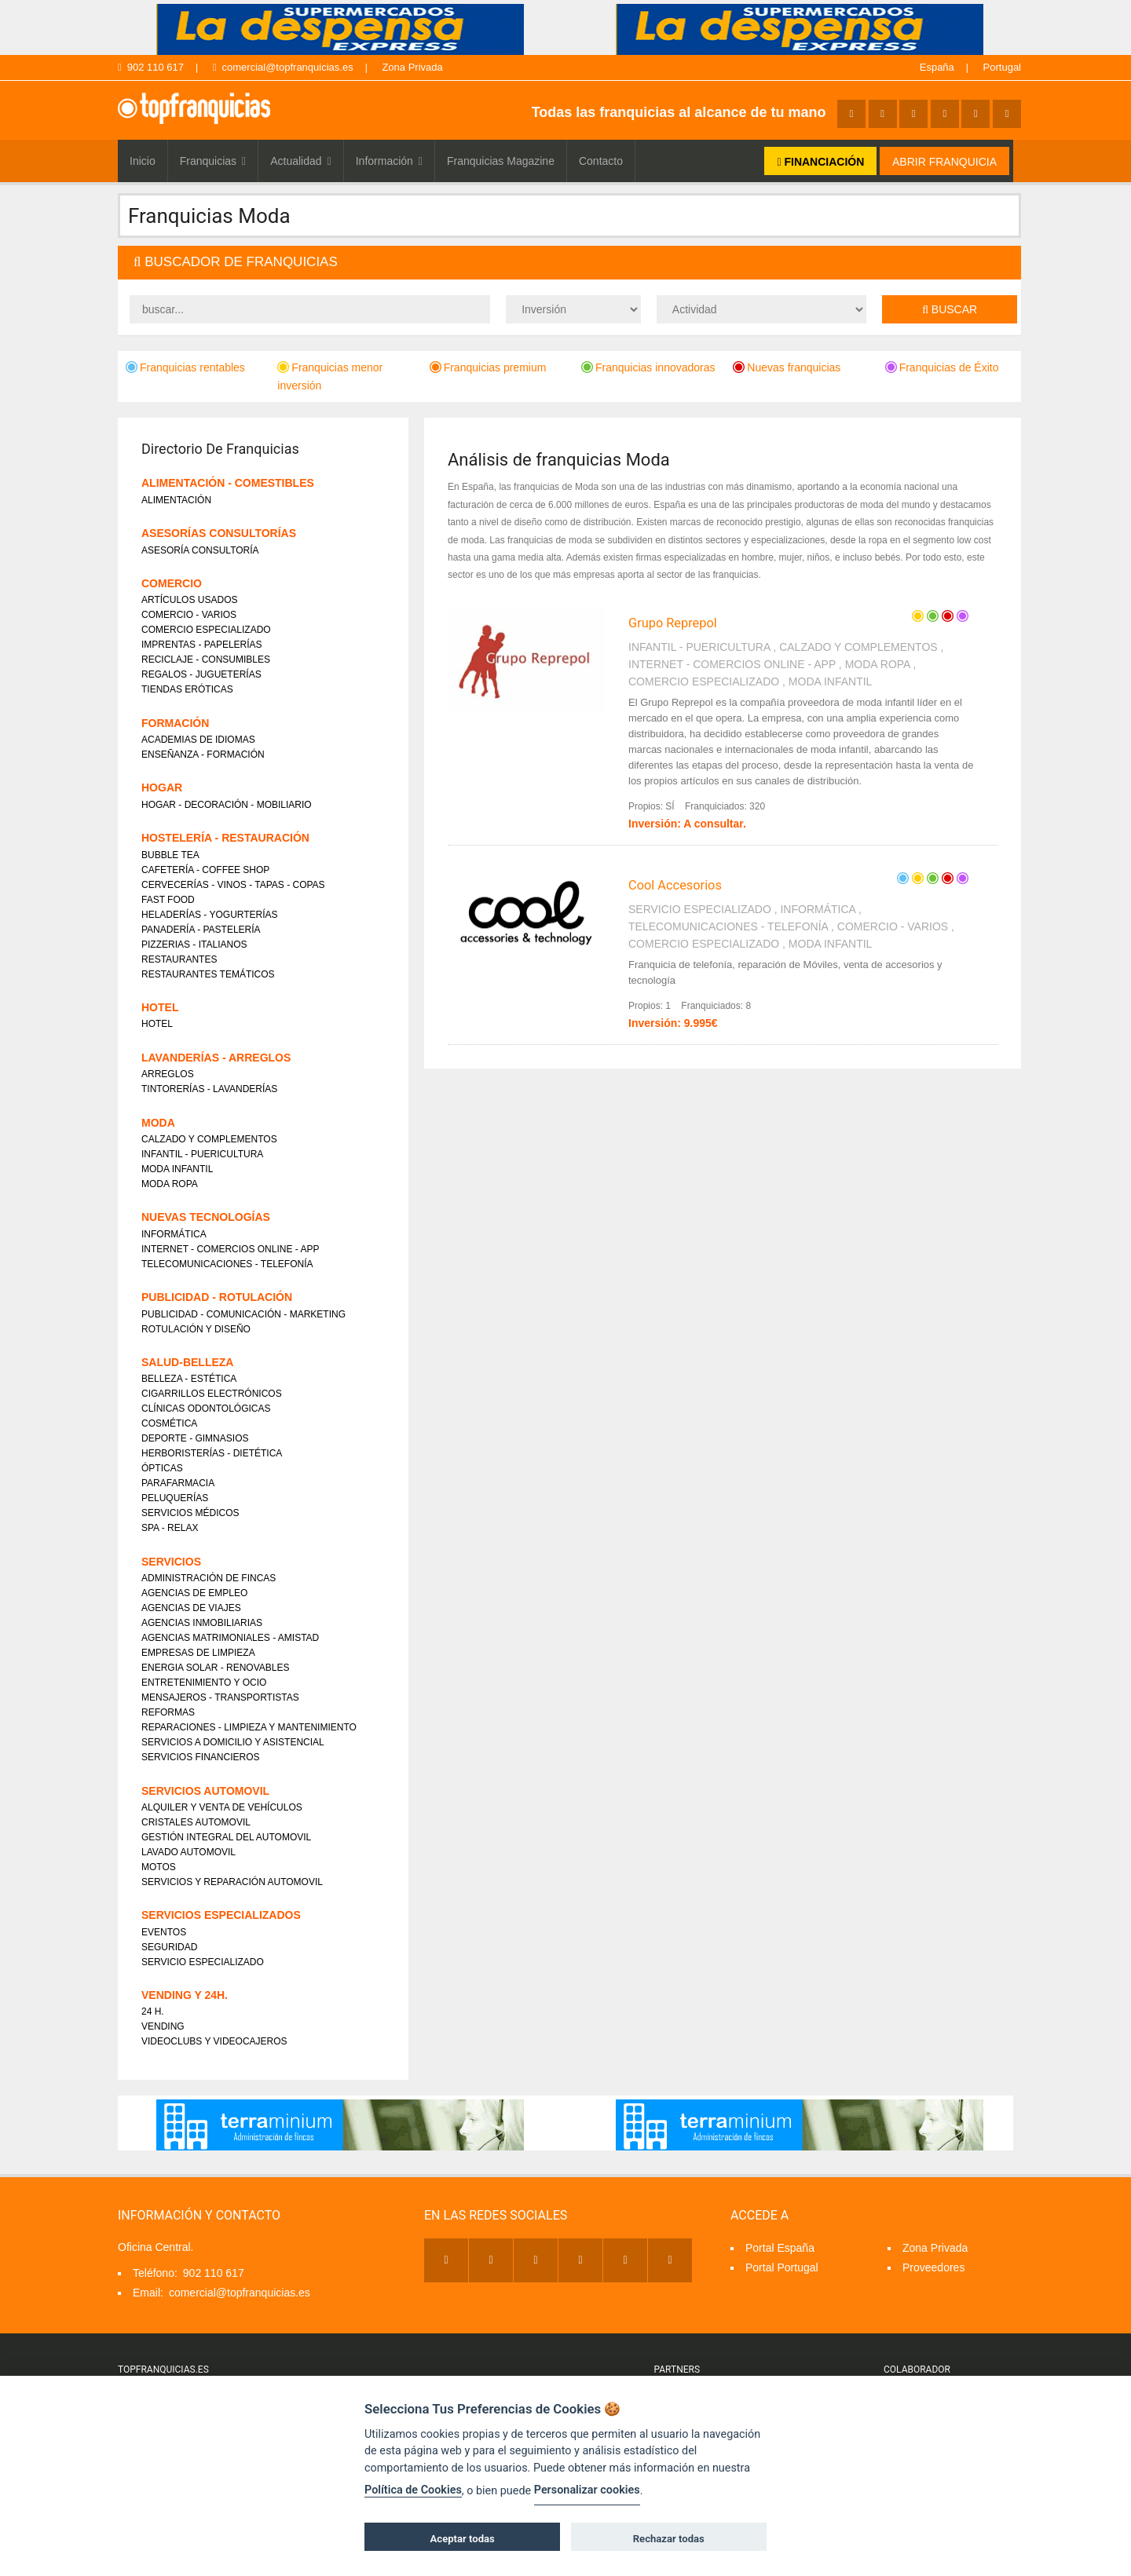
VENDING (163, 2026)
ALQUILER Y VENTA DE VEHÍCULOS (221, 1807)
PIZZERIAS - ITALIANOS (194, 944)
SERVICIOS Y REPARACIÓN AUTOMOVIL (232, 1881)
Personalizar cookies (587, 2490)
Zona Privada (412, 67)
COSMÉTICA (169, 1423)
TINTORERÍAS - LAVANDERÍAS (209, 1088)
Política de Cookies (413, 2490)
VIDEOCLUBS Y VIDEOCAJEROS (214, 2041)
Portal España (779, 2248)
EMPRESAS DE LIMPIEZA (198, 1652)
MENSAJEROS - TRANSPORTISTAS (220, 1697)
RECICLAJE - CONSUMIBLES (205, 659)
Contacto (601, 161)
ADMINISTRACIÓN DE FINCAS (208, 1578)
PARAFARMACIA (177, 1483)
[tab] (569, 263)
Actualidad (300, 161)
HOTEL (159, 1007)
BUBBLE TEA (170, 855)
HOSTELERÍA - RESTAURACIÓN (225, 837)
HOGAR (161, 787)
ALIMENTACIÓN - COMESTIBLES (227, 483)
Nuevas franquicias (786, 367)
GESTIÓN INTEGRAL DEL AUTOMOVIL (226, 1837)
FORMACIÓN (175, 723)
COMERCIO (171, 583)
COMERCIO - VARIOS (892, 926)
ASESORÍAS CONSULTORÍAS (218, 533)
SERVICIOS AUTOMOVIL (205, 1791)
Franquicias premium (488, 367)
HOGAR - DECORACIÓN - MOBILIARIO (226, 804)
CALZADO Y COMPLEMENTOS (858, 647)
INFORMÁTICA (817, 909)
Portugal (1002, 67)
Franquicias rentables (185, 367)
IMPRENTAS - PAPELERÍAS (201, 644)
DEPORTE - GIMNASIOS (194, 1438)
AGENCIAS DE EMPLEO (194, 1593)
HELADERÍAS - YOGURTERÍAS (209, 914)
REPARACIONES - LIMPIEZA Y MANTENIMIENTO (249, 1727)
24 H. (152, 2011)
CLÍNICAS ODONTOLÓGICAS (205, 1408)
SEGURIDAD (169, 1947)
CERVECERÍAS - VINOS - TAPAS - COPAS (233, 884)
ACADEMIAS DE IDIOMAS (198, 739)
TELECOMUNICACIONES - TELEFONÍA (728, 926)
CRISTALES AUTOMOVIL (196, 1822)
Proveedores (933, 2267)
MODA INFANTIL (831, 681)
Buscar (949, 309)
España (937, 67)
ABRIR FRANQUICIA (944, 161)
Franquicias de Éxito (942, 367)
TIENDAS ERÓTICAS (187, 689)
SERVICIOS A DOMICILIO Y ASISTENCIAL (232, 1742)
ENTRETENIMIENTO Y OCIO (203, 1682)
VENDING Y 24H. (184, 1995)
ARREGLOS (167, 1074)
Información (389, 161)
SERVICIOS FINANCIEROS (200, 1757)
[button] (569, 263)
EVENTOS (163, 1932)
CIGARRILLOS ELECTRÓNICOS (211, 1393)
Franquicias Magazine (501, 161)
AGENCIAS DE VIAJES (191, 1607)
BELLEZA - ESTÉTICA (188, 1378)
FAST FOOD (168, 899)
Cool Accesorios (675, 885)
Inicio (143, 161)
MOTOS (158, 1867)
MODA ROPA (877, 664)
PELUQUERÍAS (174, 1498)
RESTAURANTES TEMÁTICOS (208, 974)
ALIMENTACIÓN (176, 500)
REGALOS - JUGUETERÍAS (201, 674)
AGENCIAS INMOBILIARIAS (201, 1622)
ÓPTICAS (162, 1468)
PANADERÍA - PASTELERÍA (201, 929)
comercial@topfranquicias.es (283, 67)
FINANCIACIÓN (820, 161)
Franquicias (213, 161)
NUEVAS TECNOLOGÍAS (205, 1217)
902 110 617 (151, 67)
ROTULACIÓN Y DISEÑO (196, 1329)
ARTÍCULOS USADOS (189, 599)
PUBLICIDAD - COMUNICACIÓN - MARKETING (243, 1314)
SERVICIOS (171, 1561)
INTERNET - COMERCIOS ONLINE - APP (732, 664)
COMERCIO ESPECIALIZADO (703, 681)
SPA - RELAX (169, 1527)
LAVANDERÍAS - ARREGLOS (216, 1057)
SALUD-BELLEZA (187, 1362)
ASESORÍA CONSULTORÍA (200, 550)
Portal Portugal (781, 2267)
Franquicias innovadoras (648, 367)
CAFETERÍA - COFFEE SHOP (205, 869)
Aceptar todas (462, 2539)
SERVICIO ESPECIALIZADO (699, 909)
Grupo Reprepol (672, 623)
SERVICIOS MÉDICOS (190, 1512)
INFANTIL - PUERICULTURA (699, 647)
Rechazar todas (669, 2539)
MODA (158, 1122)
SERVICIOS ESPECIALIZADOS (221, 1915)
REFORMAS (168, 1712)
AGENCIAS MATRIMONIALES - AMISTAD (230, 1637)
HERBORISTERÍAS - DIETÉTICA (211, 1453)
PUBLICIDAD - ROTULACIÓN (216, 1297)
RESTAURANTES (179, 959)
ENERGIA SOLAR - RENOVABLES (215, 1667)
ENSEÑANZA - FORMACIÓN (203, 754)
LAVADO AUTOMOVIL (188, 1852)
